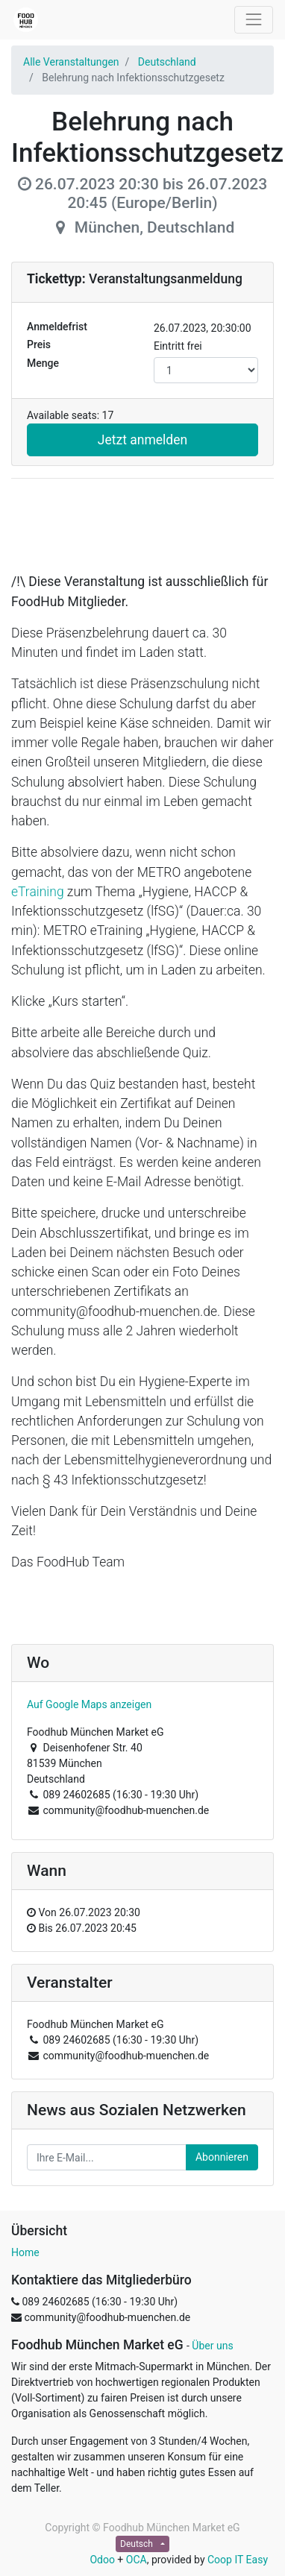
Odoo (102, 2560)
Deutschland (167, 62)
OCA (136, 2560)
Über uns (212, 2346)
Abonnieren (221, 2157)
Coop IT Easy (237, 2560)
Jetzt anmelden (142, 439)
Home (25, 2252)
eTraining (37, 891)
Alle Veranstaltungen (71, 62)
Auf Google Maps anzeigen (89, 1704)
